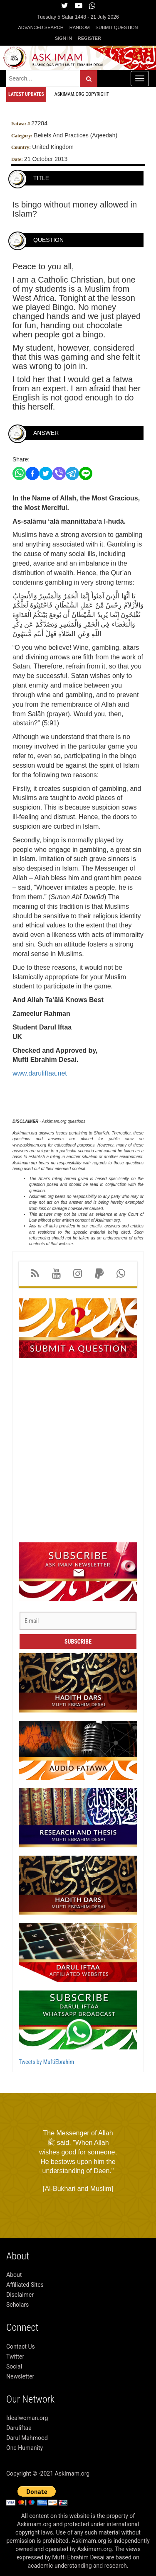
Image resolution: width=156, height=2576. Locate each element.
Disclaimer (20, 2294)
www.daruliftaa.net (39, 1073)
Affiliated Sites (25, 2284)
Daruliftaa (19, 2428)
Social (14, 2366)
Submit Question (117, 27)
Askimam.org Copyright (81, 94)
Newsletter (20, 2376)
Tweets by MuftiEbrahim (46, 2062)
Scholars (17, 2304)
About (14, 2274)
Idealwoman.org (27, 2418)
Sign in (63, 38)
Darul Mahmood (27, 2438)
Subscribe (78, 1641)
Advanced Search (41, 27)
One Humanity (24, 2447)
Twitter (15, 2356)
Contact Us (20, 2346)
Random (79, 27)
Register (89, 38)
